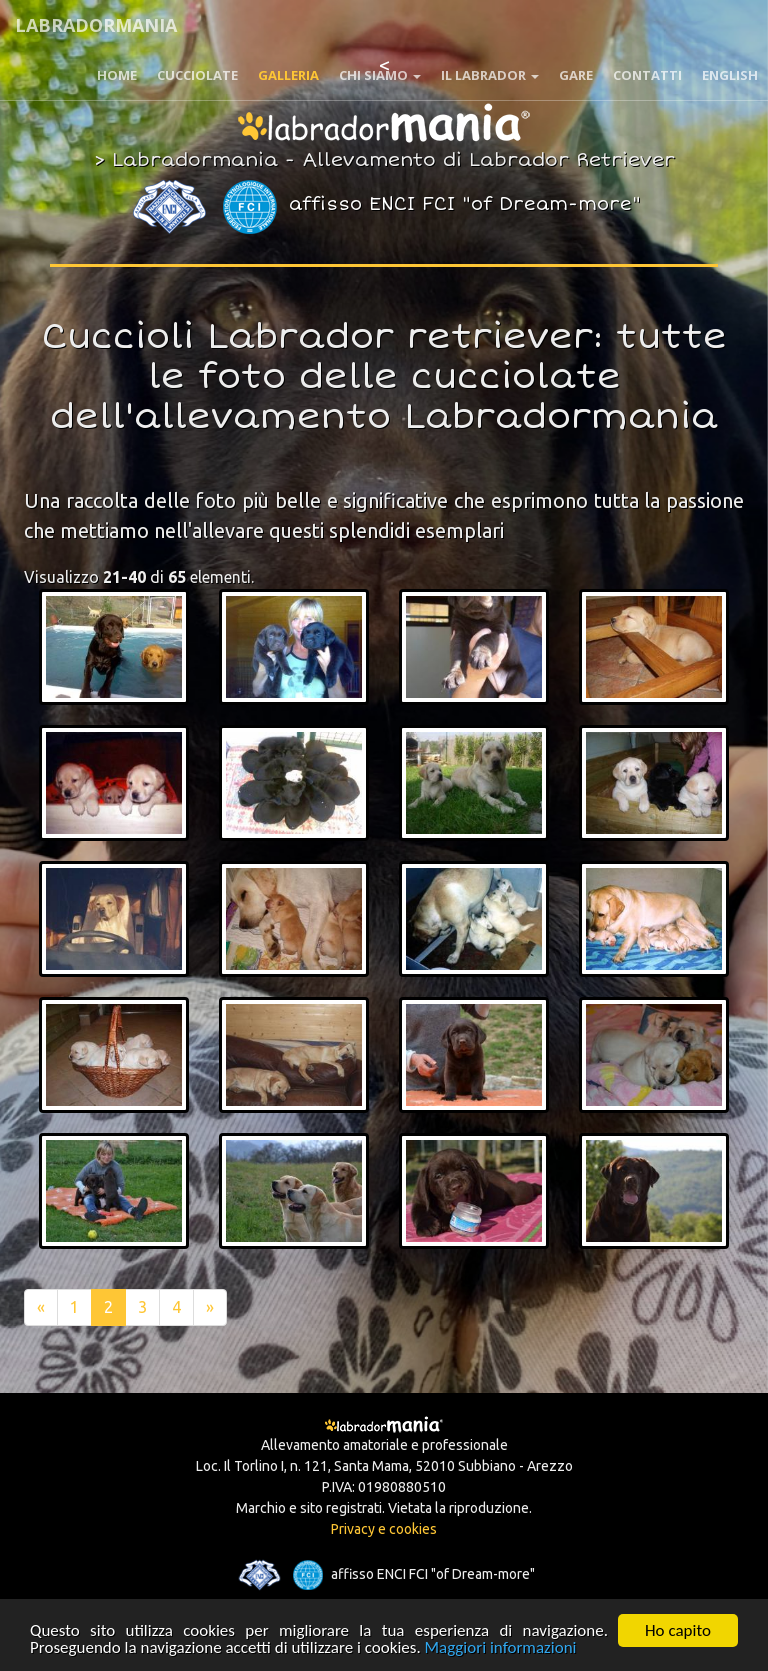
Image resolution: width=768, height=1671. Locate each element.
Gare (576, 75)
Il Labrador (490, 75)
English (730, 75)
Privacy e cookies (384, 1529)
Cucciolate (197, 75)
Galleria (288, 75)
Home (117, 75)
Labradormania (96, 25)
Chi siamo (380, 75)
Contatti (647, 75)
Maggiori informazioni (501, 1649)
